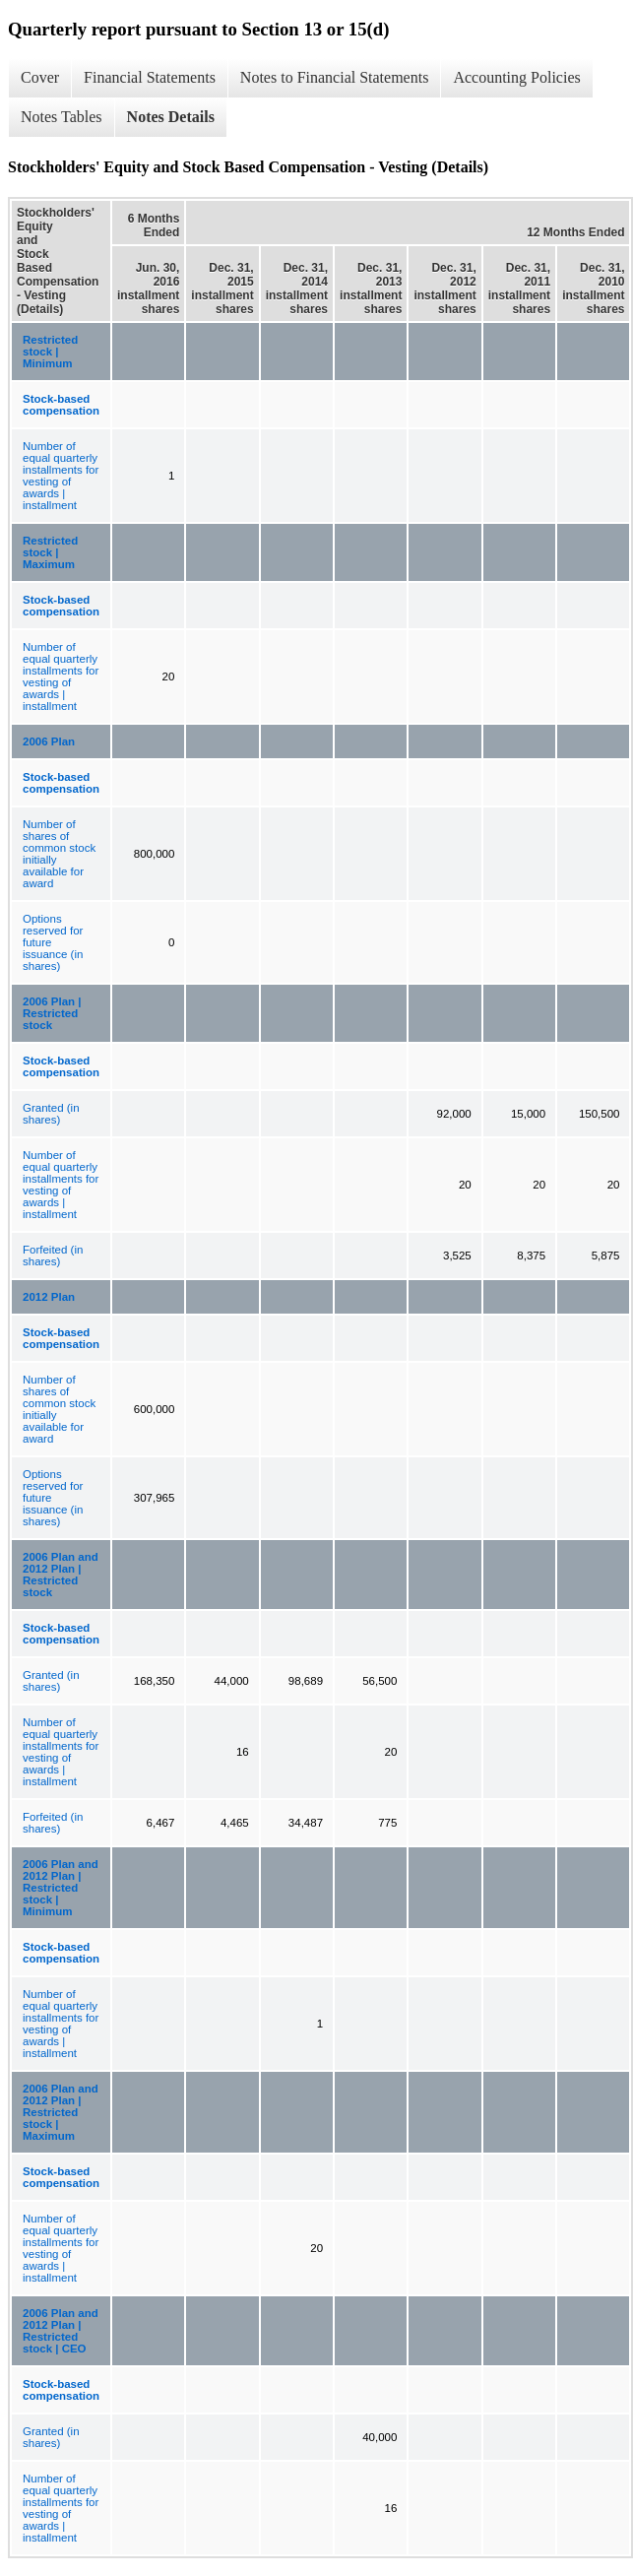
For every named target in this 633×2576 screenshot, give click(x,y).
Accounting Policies (516, 77)
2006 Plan (49, 741)
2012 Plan (49, 1297)
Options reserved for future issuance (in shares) (53, 942)
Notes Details (171, 116)
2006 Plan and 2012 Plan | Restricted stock (60, 1574)
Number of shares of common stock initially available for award (59, 853)
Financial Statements (150, 77)
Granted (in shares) (51, 1114)
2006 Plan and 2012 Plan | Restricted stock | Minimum (60, 1887)
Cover (40, 77)
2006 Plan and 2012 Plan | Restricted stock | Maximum (60, 2112)
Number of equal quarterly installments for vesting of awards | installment (60, 475)
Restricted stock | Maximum (50, 552)
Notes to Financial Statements (334, 77)
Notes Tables (61, 116)
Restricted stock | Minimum (50, 351)
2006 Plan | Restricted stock (52, 1013)
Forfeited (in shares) (53, 1255)
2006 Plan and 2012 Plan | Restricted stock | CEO (60, 2330)
